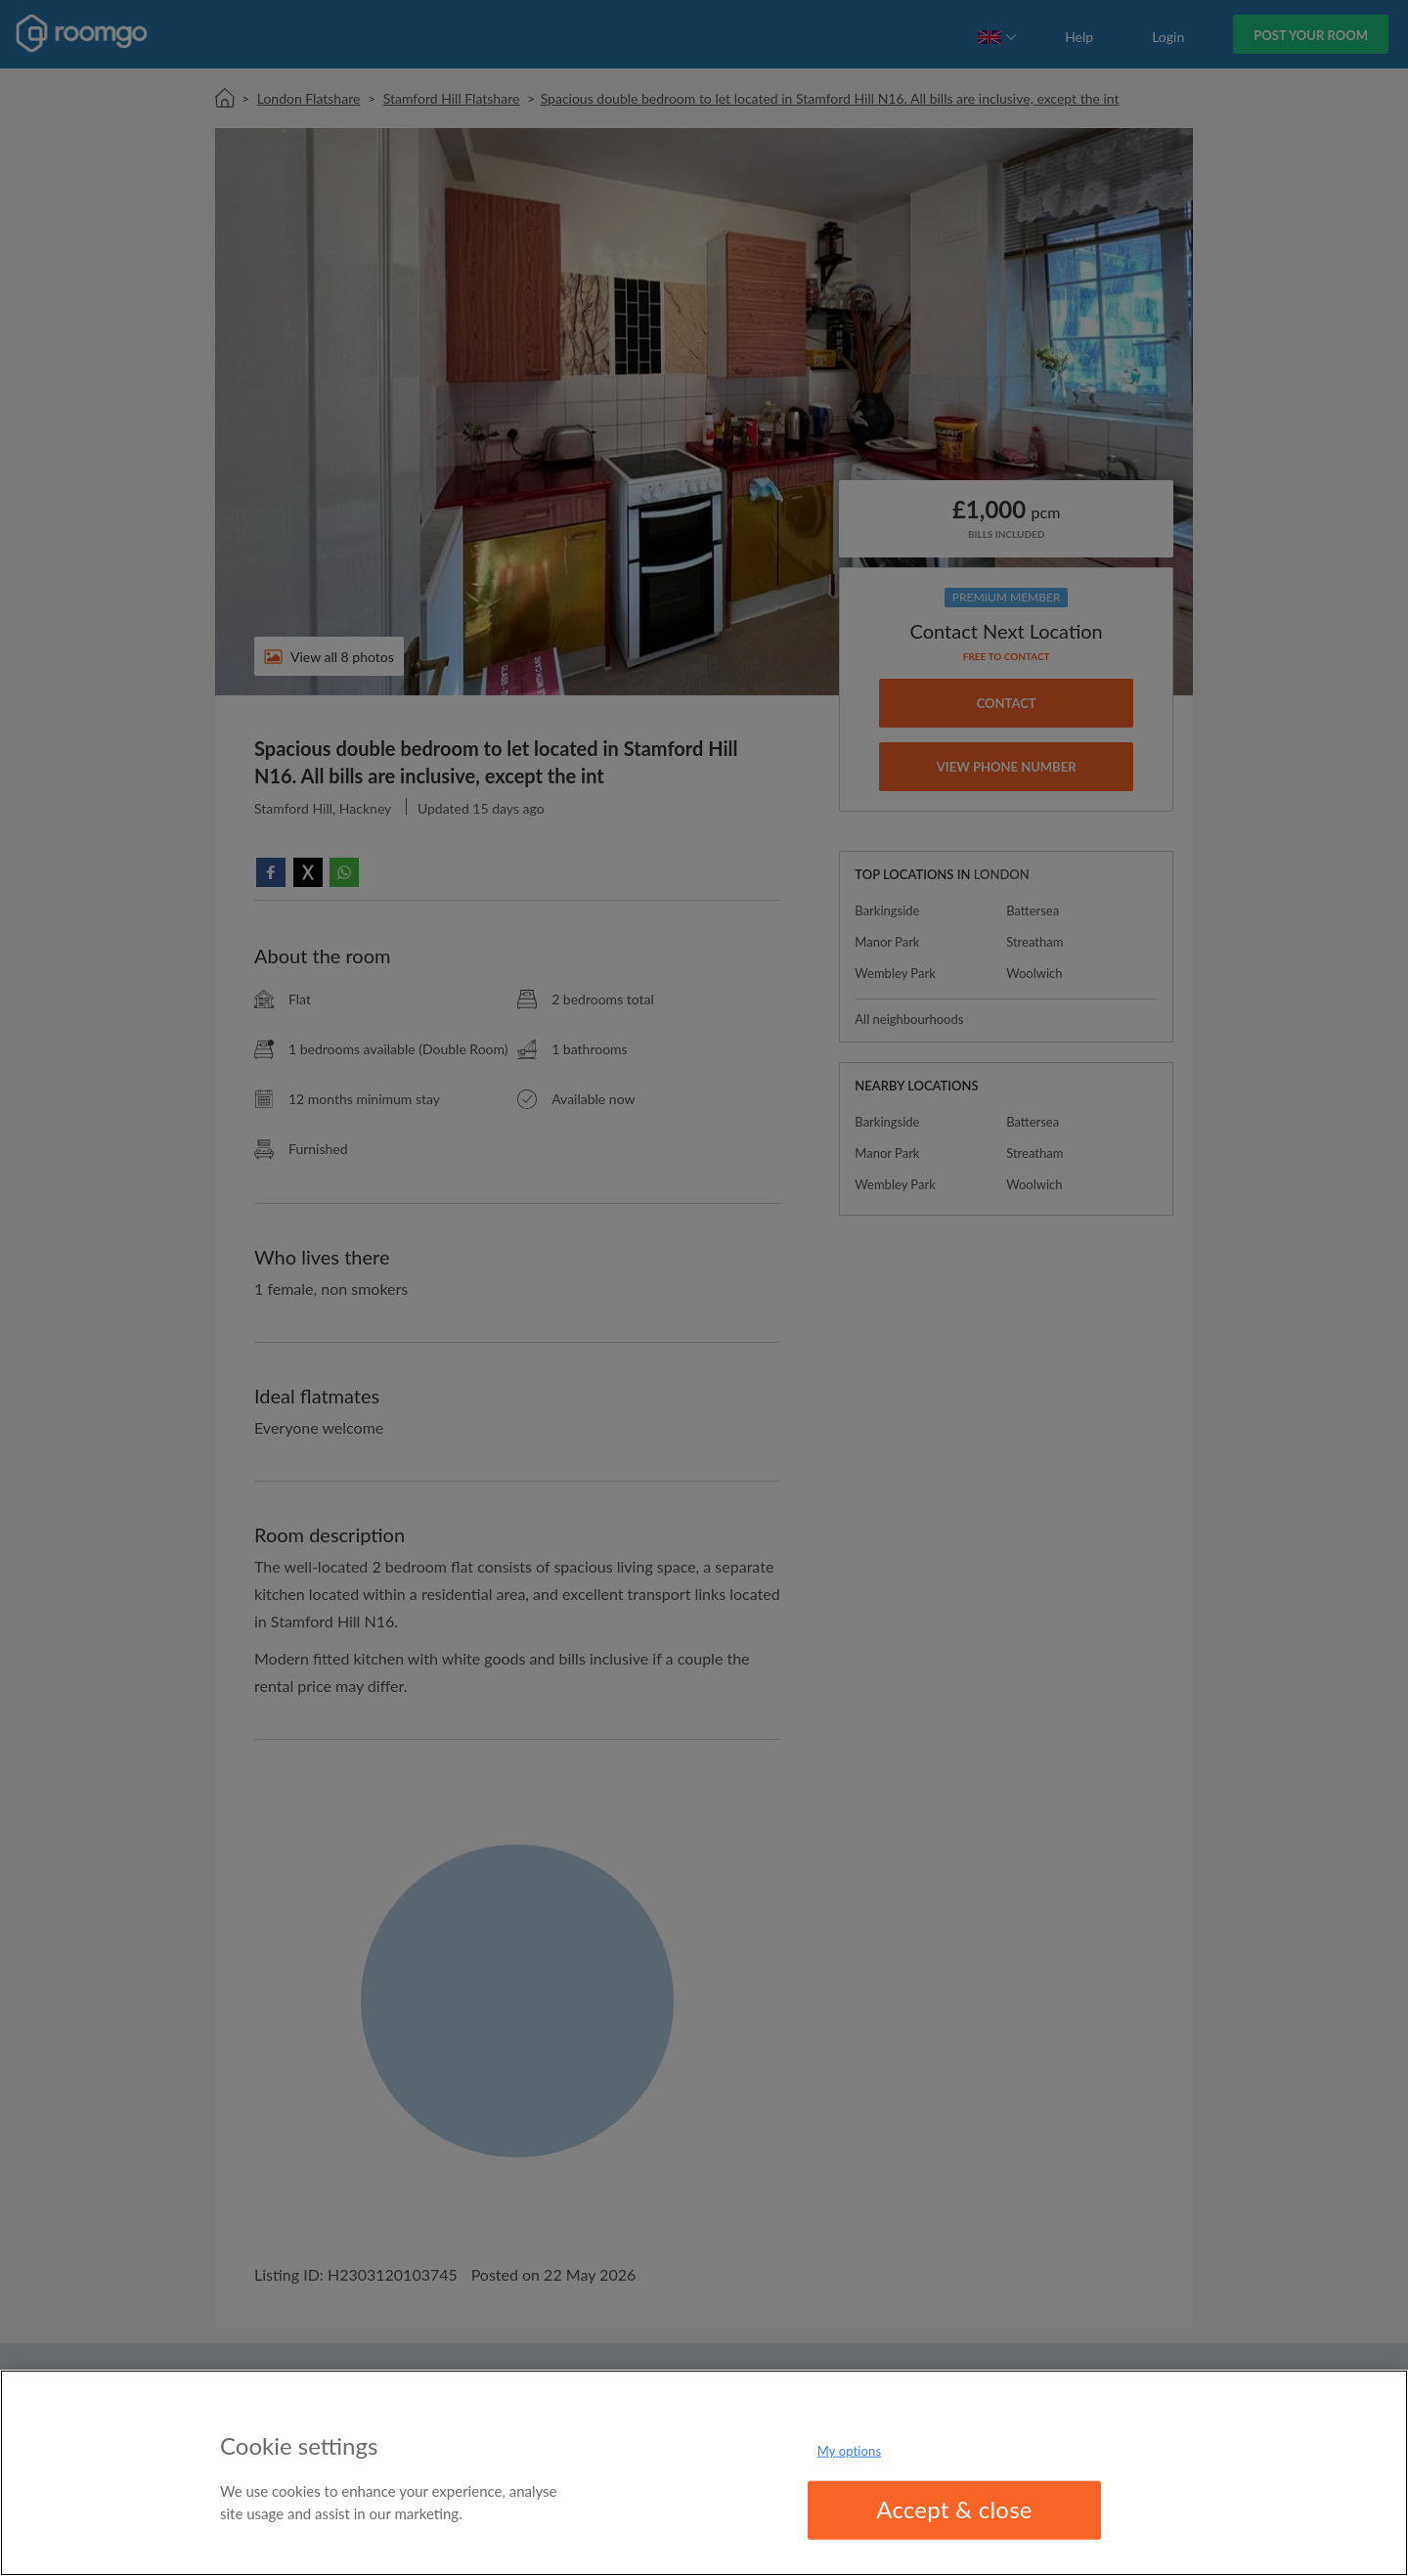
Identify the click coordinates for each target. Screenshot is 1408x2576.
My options (849, 2451)
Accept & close (954, 2509)
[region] (704, 2473)
